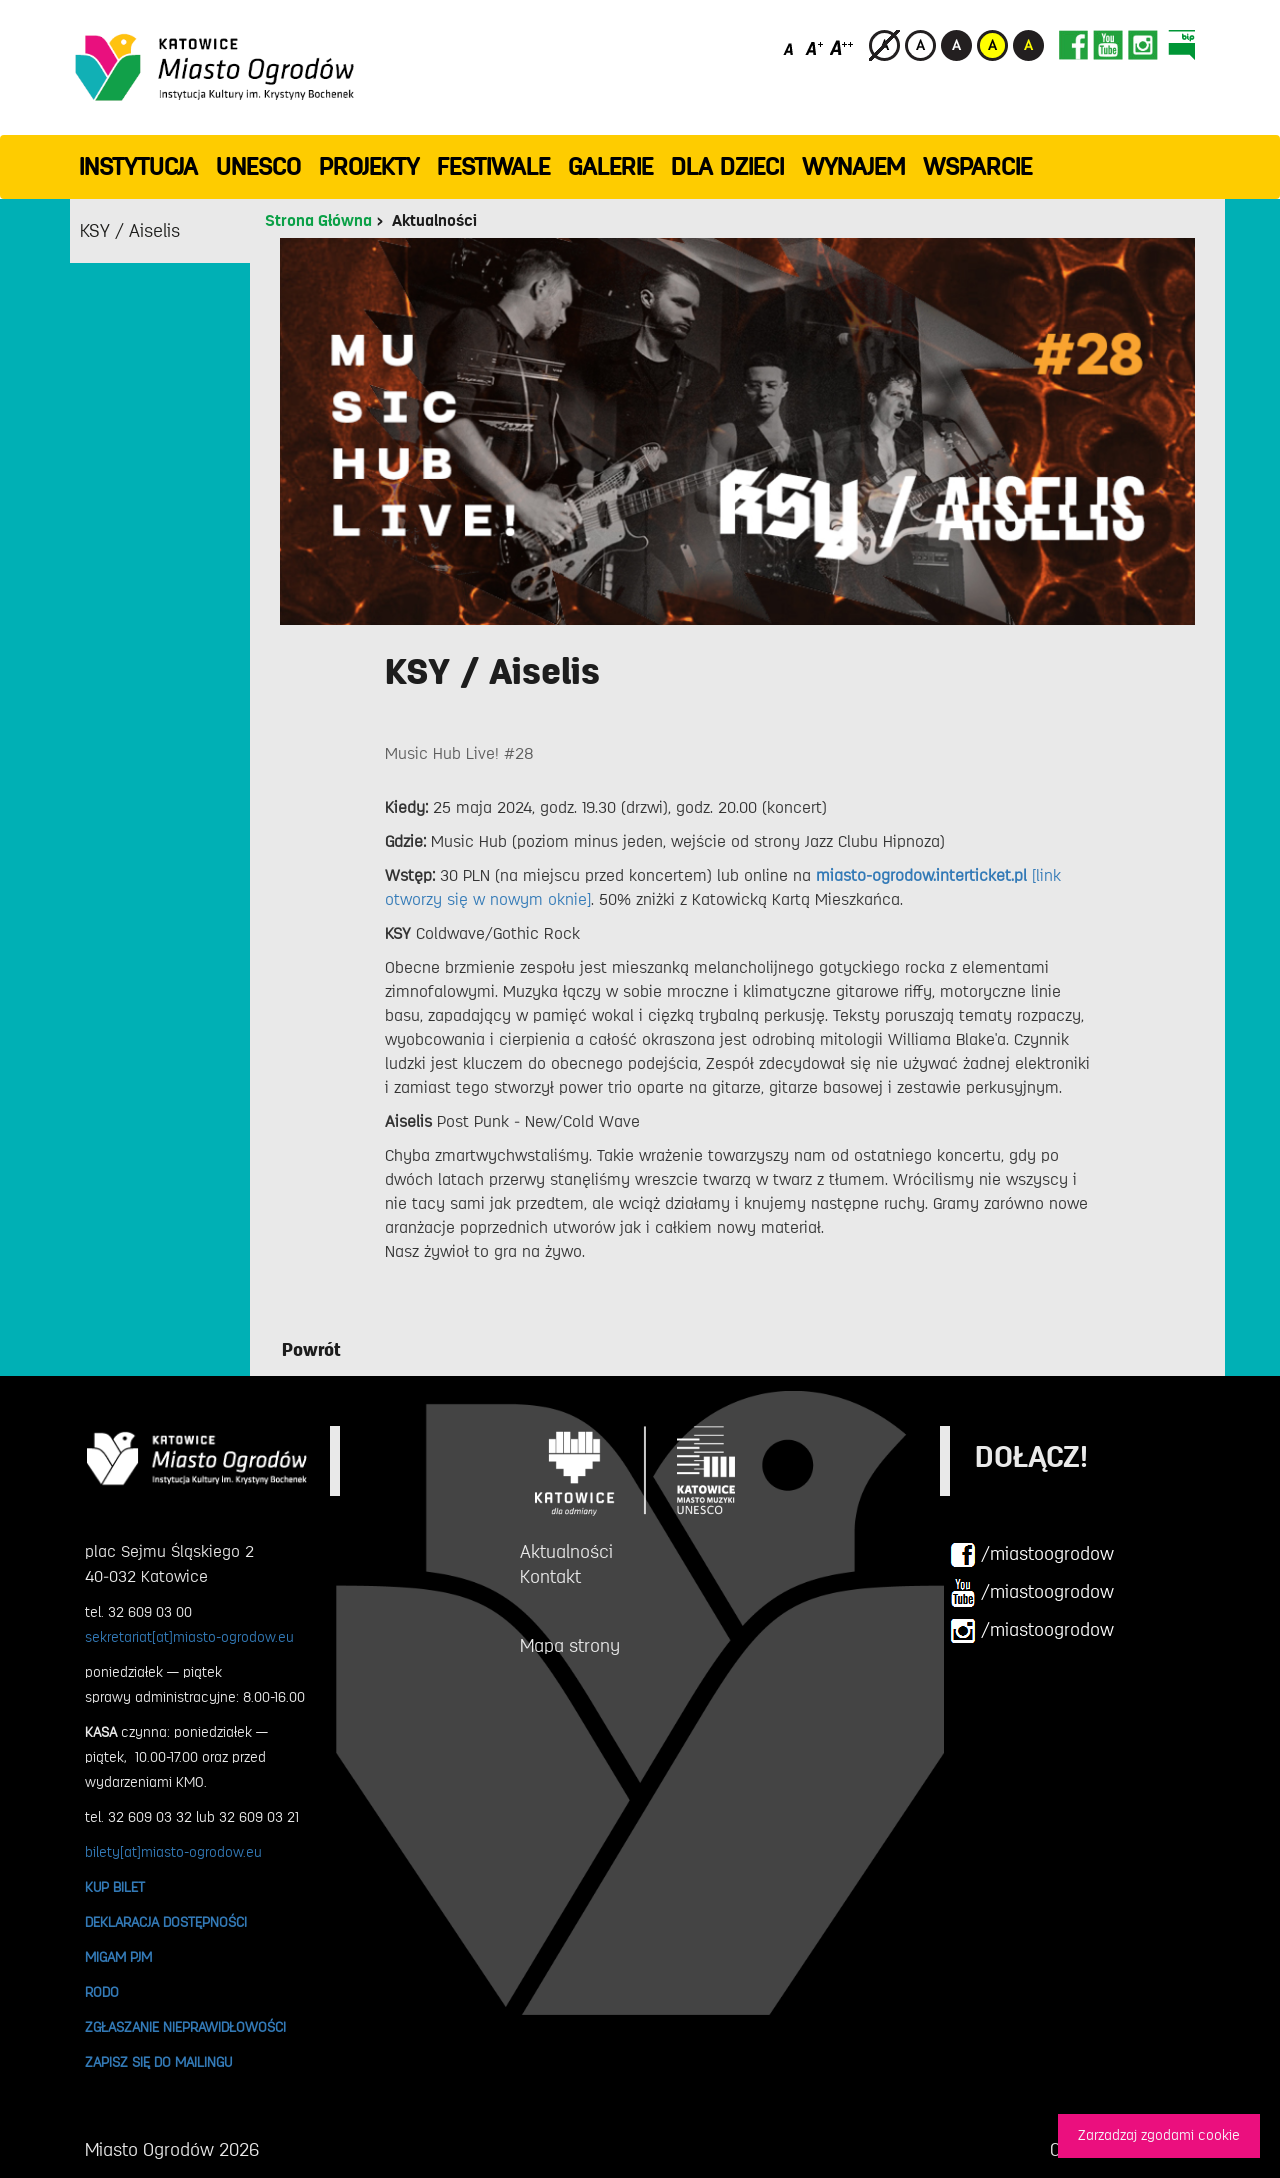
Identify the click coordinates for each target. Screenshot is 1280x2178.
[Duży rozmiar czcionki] (842, 47)
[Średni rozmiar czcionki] (814, 47)
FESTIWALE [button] (493, 167)
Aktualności (434, 221)
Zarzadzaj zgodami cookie (1159, 2135)
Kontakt (550, 1577)
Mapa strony (570, 1646)
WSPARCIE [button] (977, 167)
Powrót (311, 1350)
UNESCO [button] (258, 167)
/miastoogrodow (1032, 1555)
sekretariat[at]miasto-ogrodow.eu (189, 1637)
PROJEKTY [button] (369, 167)
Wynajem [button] (853, 167)
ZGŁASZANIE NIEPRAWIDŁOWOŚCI (185, 2027)
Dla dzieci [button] (727, 167)
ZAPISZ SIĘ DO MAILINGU (158, 2062)
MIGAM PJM (118, 1957)
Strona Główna (318, 221)
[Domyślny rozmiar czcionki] (790, 47)
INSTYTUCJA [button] (138, 167)
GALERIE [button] (610, 167)
